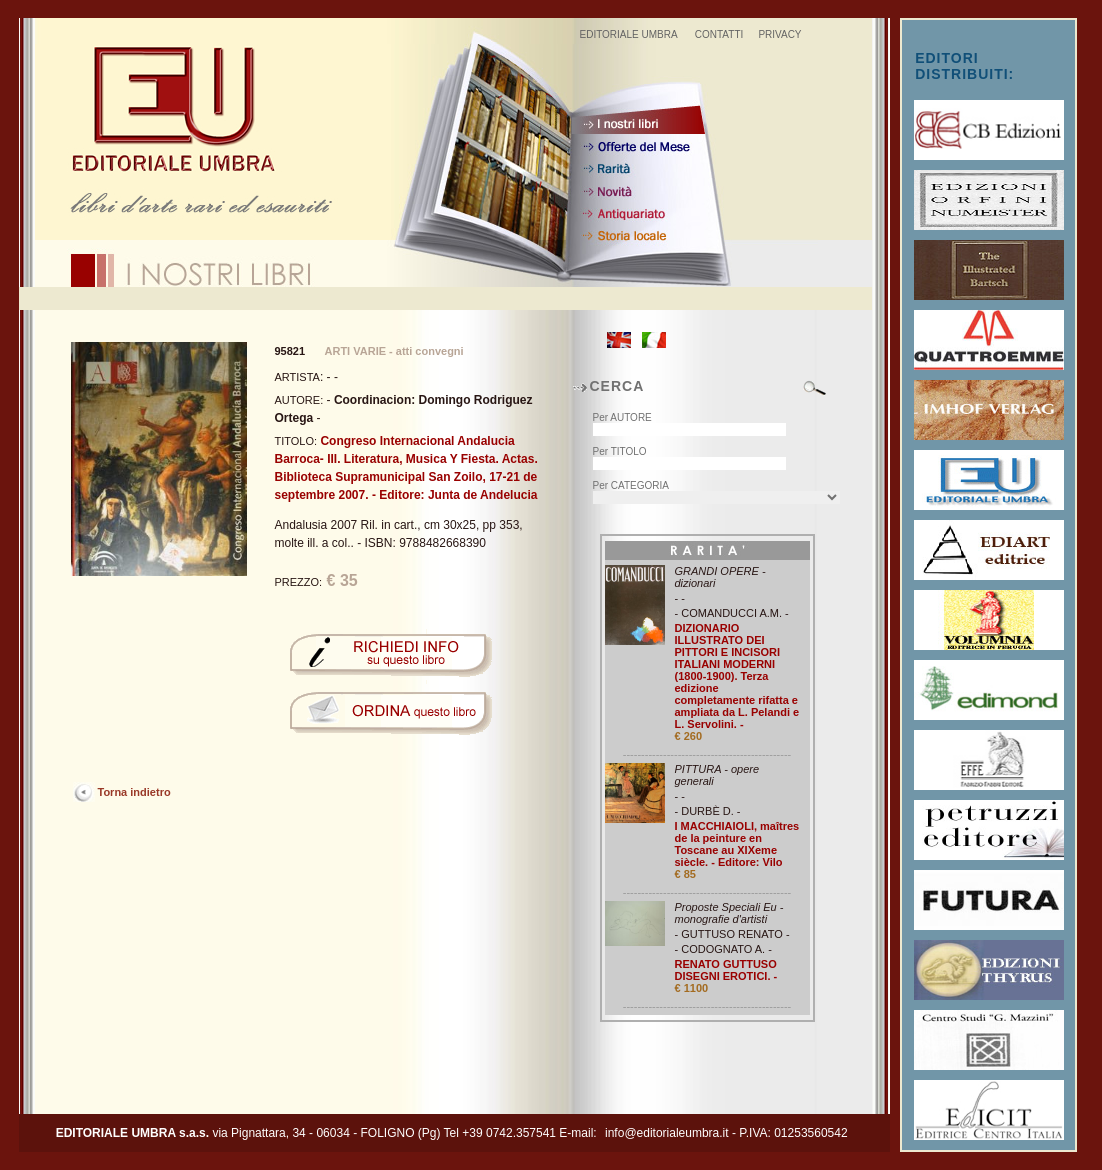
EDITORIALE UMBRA (628, 34)
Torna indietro (134, 792)
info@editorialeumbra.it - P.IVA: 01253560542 (726, 1133)
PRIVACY (779, 34)
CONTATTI (719, 34)
